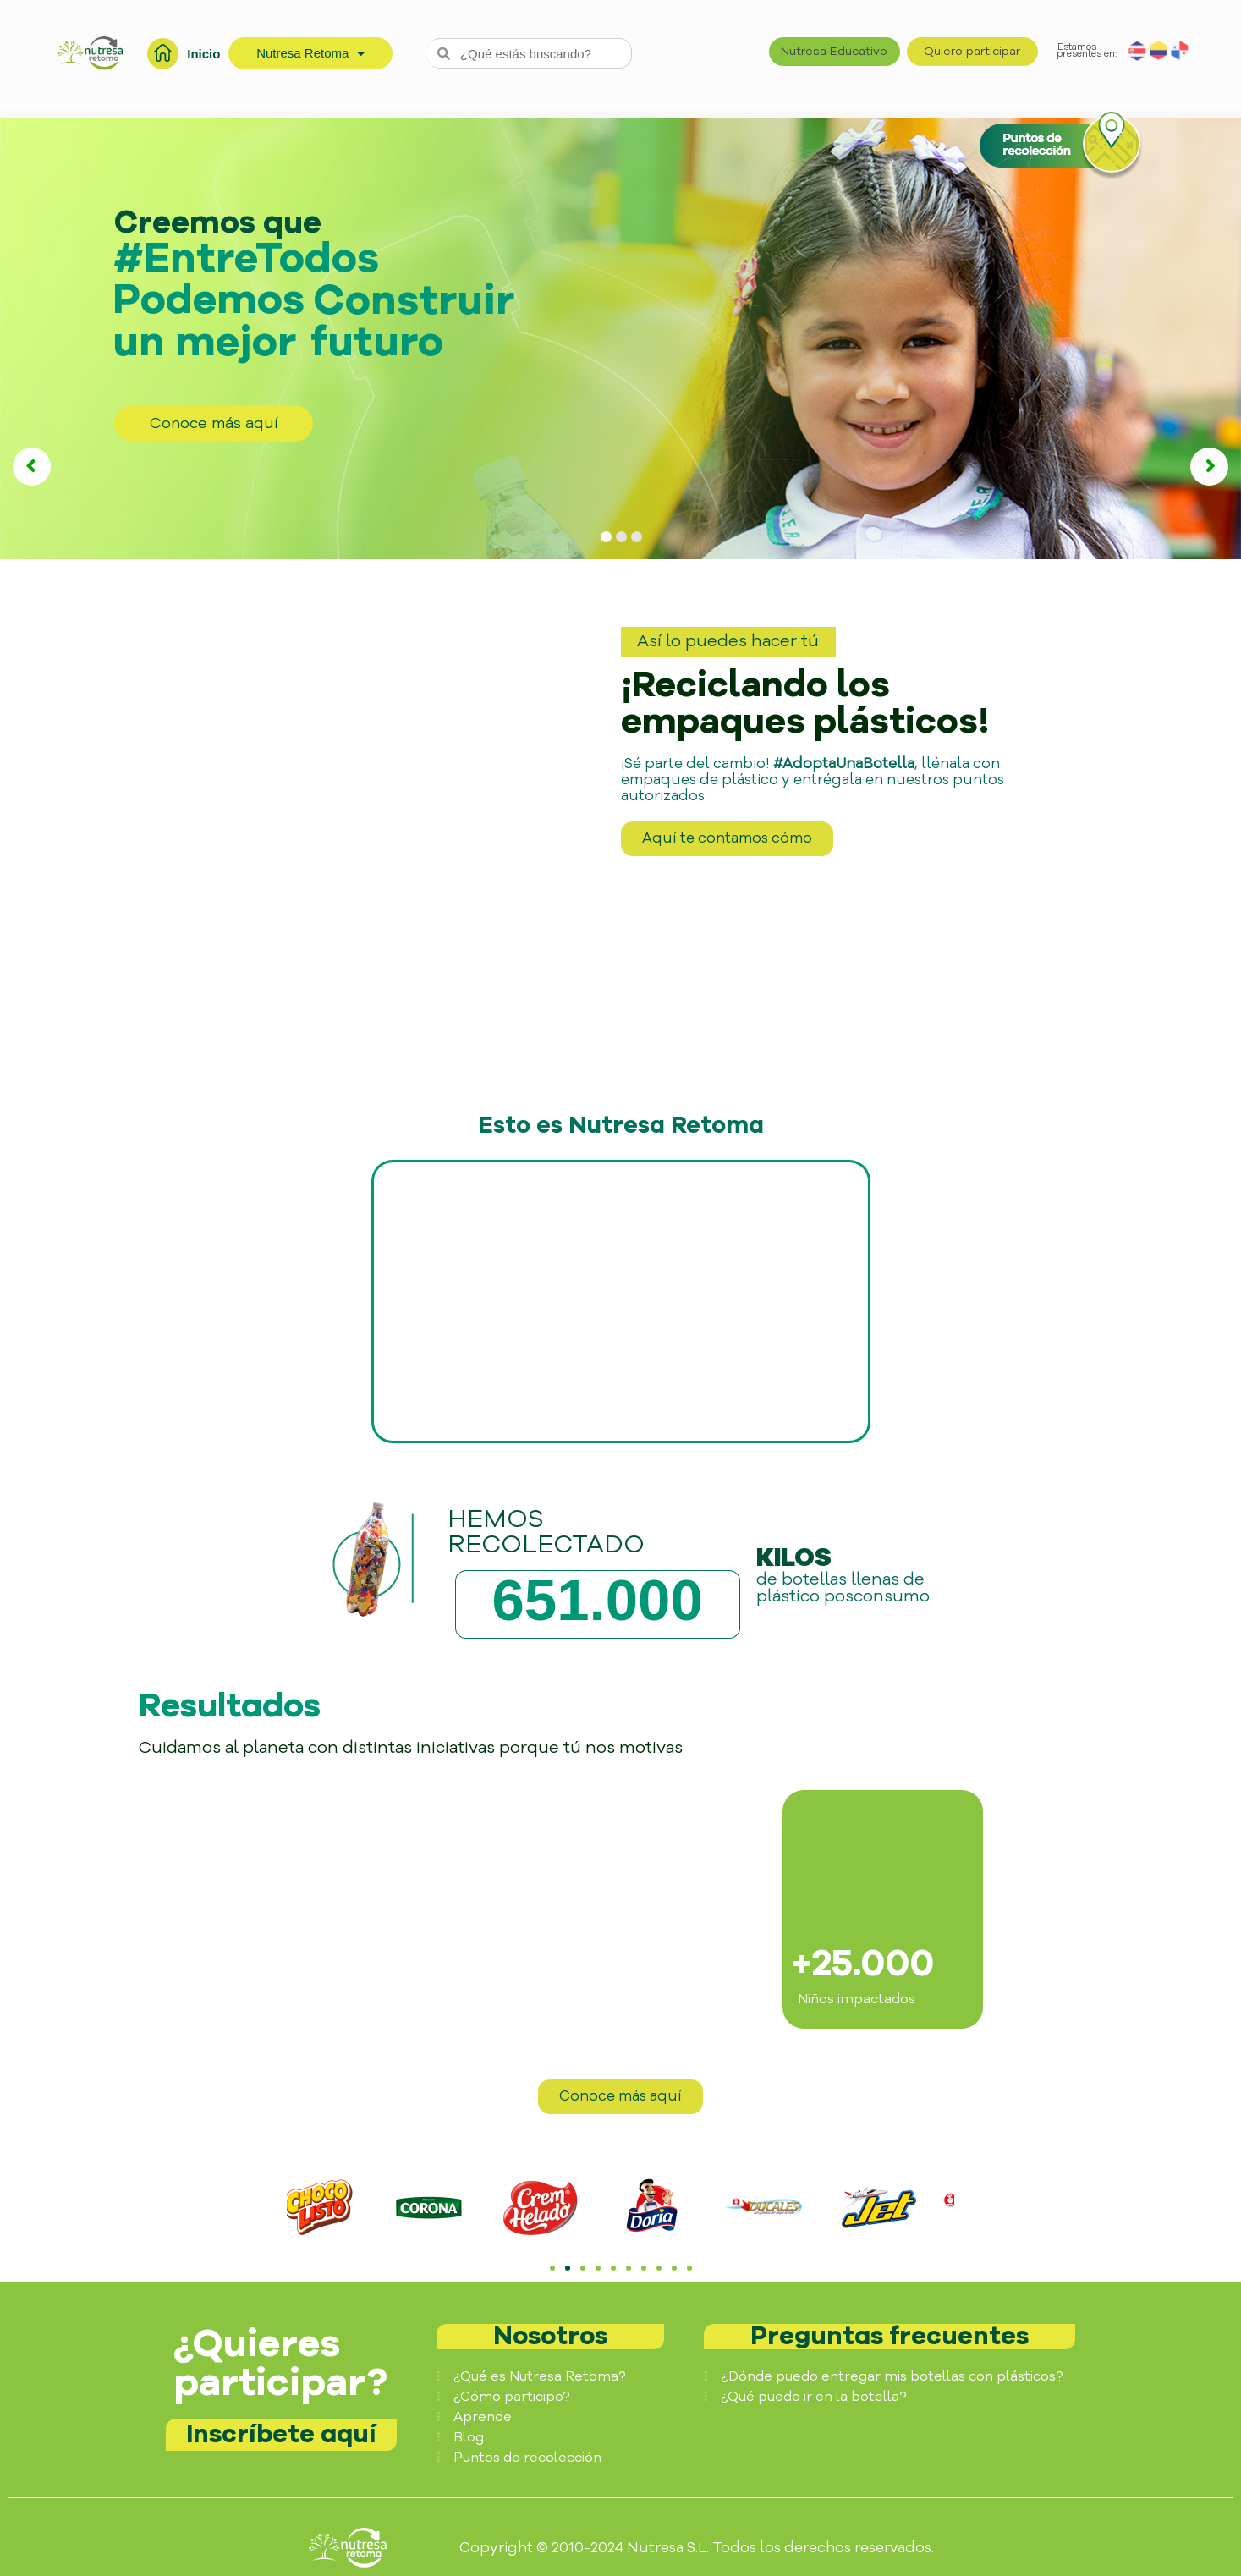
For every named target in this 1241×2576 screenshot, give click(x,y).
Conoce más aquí (214, 423)
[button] (308, 2210)
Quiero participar (972, 51)
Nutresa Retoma (310, 54)
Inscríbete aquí (281, 2434)
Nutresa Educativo (834, 51)
